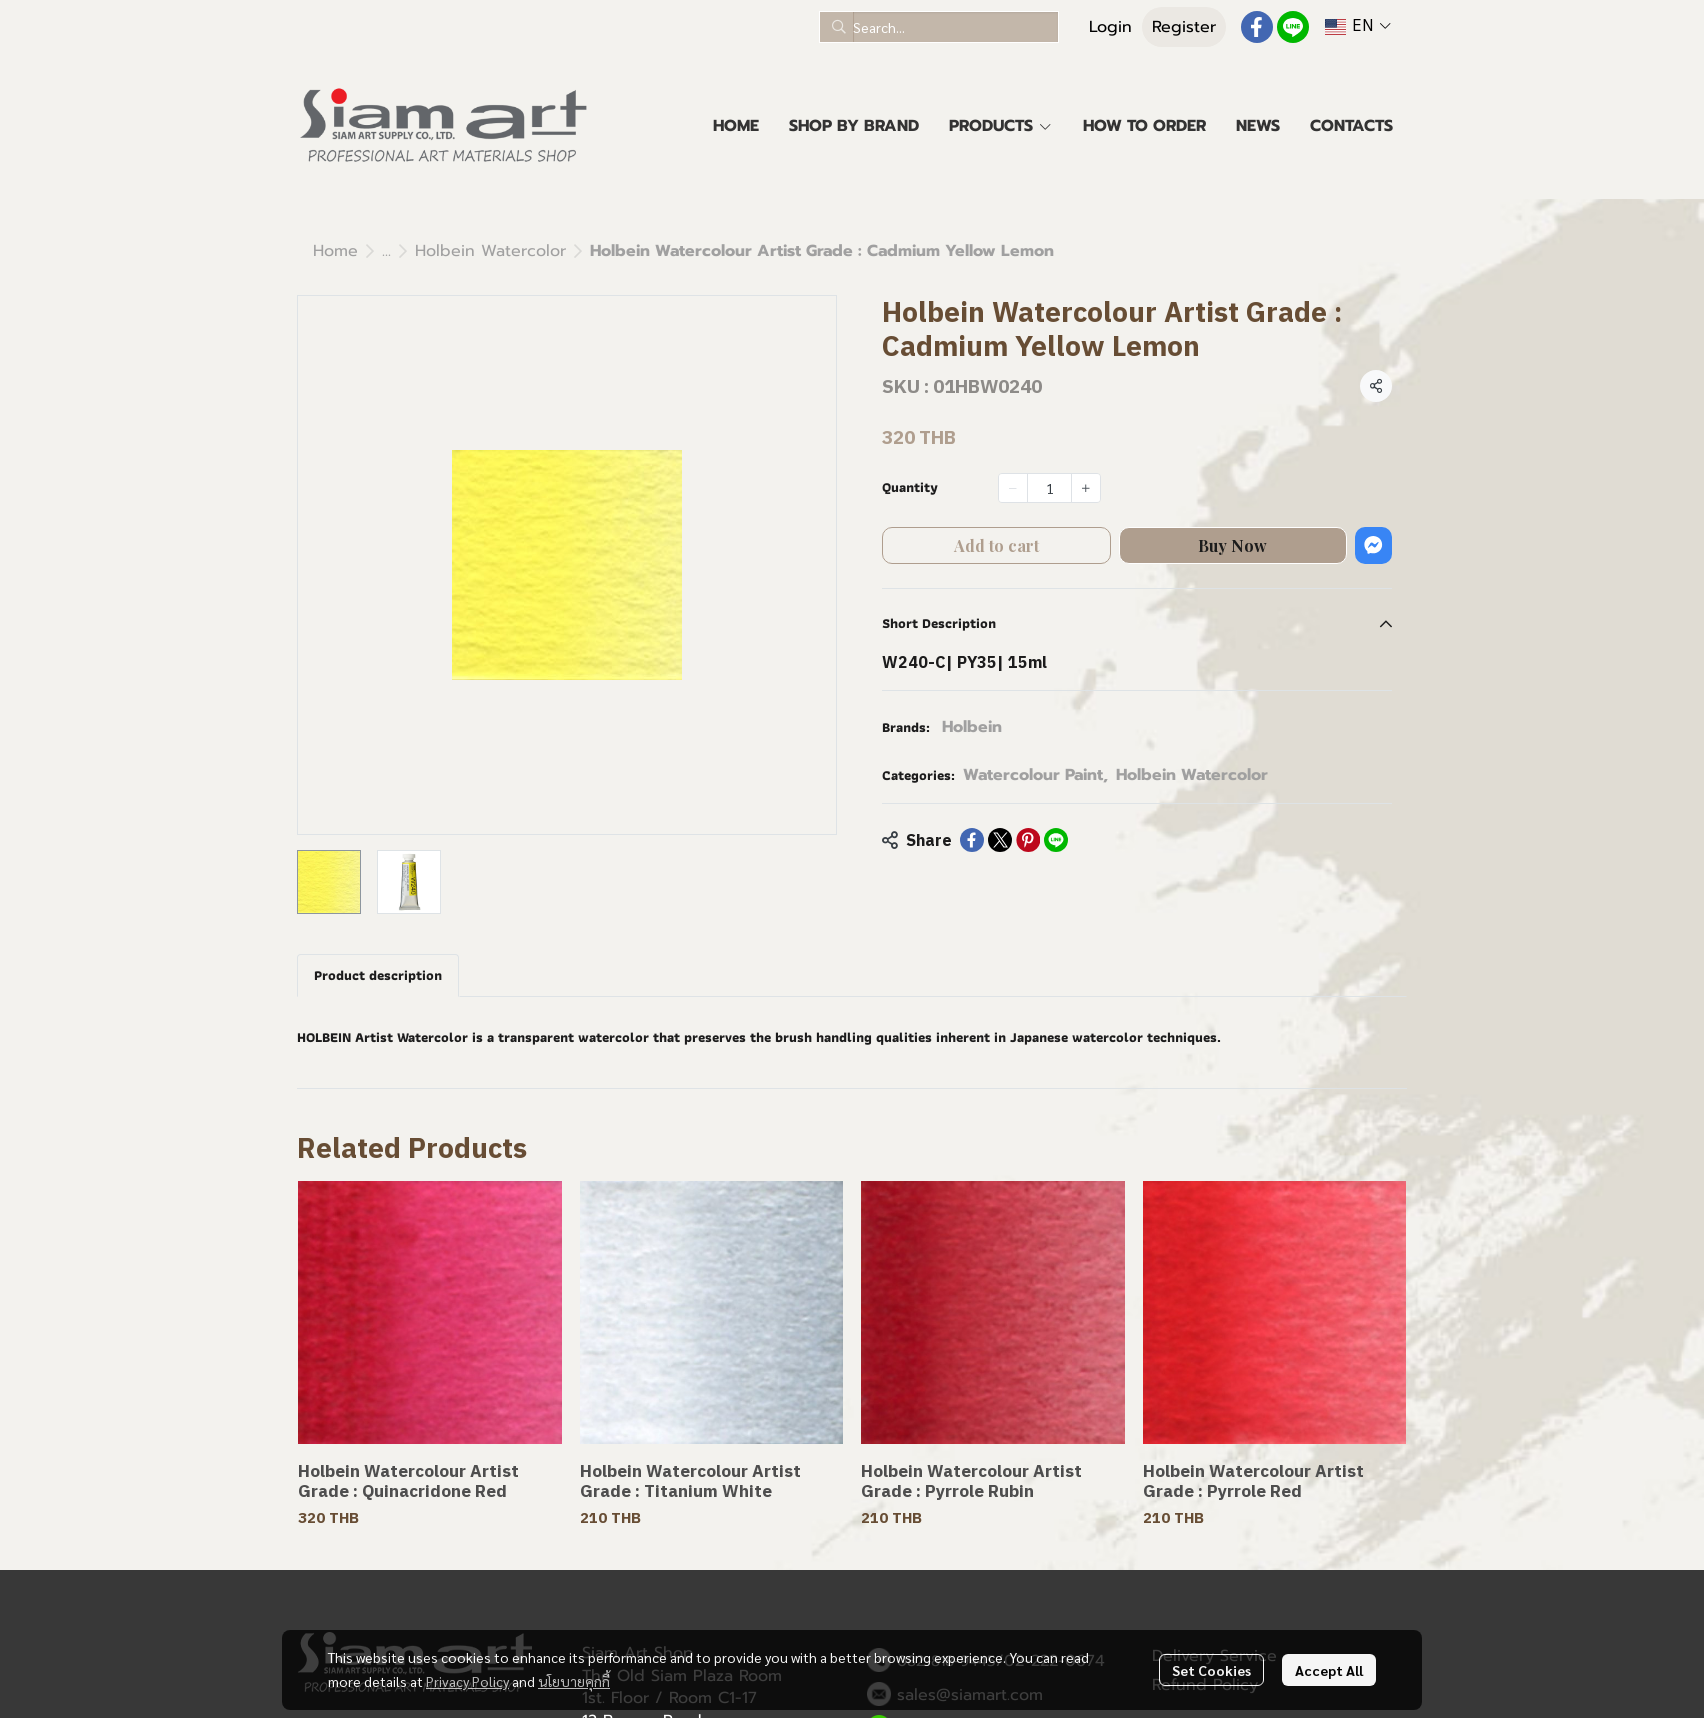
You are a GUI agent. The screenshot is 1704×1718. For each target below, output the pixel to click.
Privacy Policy (467, 1681)
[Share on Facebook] (972, 840)
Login (1110, 27)
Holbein (972, 727)
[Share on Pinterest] (1028, 840)
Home (335, 251)
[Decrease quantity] (1013, 488)
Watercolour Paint (1035, 775)
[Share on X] (1000, 840)
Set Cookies (1211, 1670)
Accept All (1329, 1670)
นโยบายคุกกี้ (574, 1681)
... (386, 251)
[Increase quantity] (1086, 488)
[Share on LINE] (1056, 840)
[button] (939, 27)
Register (1184, 27)
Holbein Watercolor (490, 251)
